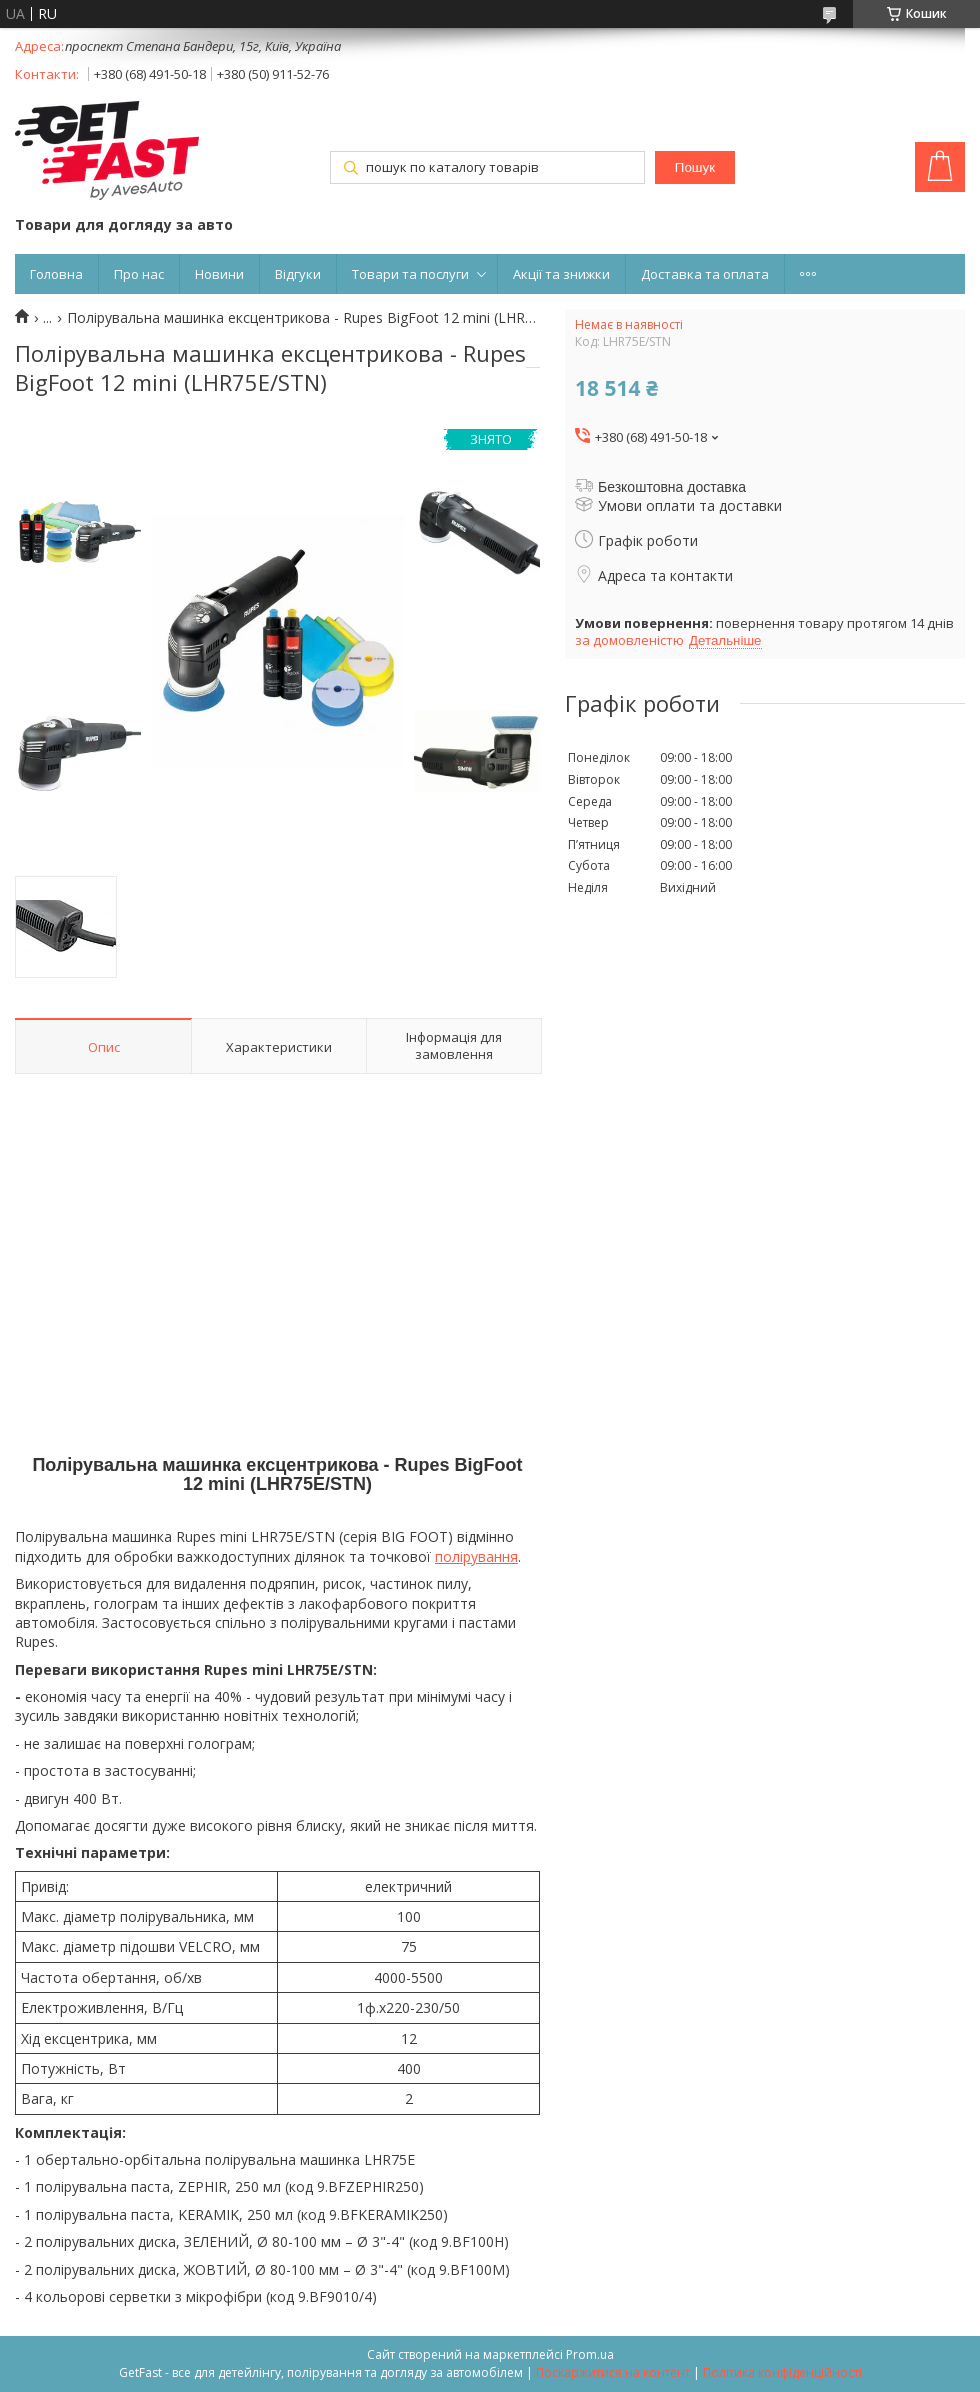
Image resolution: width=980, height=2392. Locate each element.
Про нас (139, 274)
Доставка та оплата (705, 274)
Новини (219, 274)
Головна (56, 274)
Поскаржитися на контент (613, 2372)
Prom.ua (590, 2354)
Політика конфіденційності (782, 2372)
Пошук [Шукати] (695, 167)
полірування (476, 1556)
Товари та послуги (410, 274)
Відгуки (298, 274)
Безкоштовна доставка (672, 487)
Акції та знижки (561, 274)
